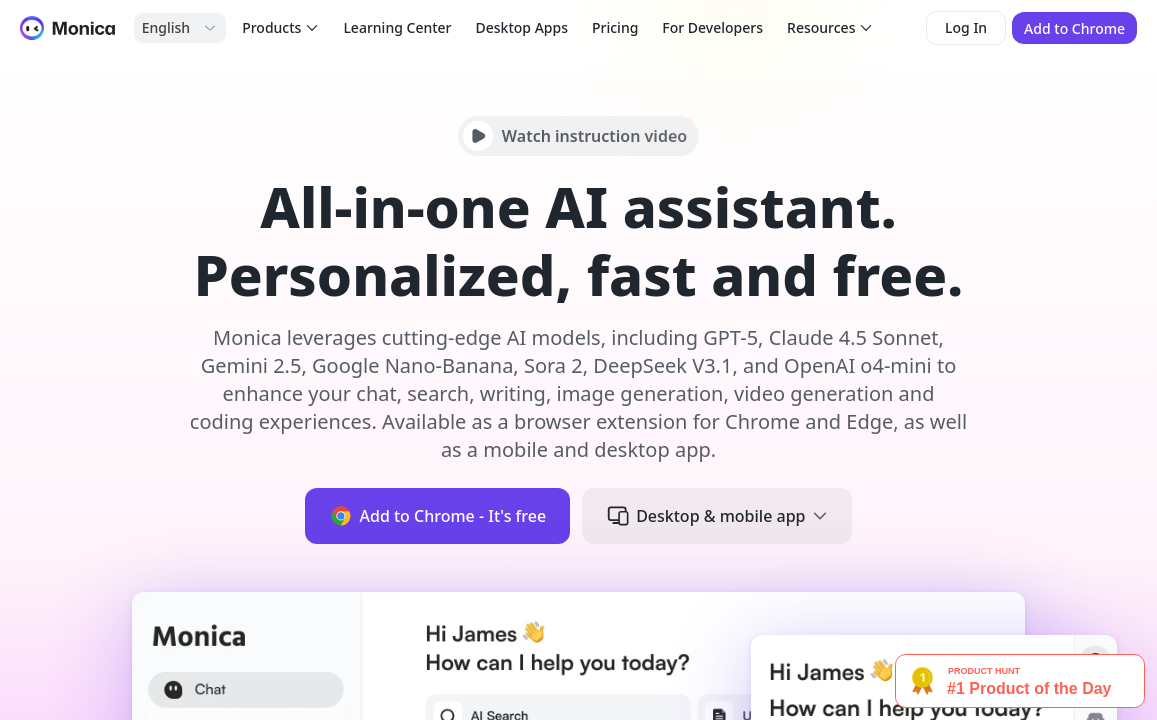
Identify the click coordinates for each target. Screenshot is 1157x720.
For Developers (712, 27)
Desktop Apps (522, 27)
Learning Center (397, 27)
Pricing (615, 27)
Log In (966, 27)
